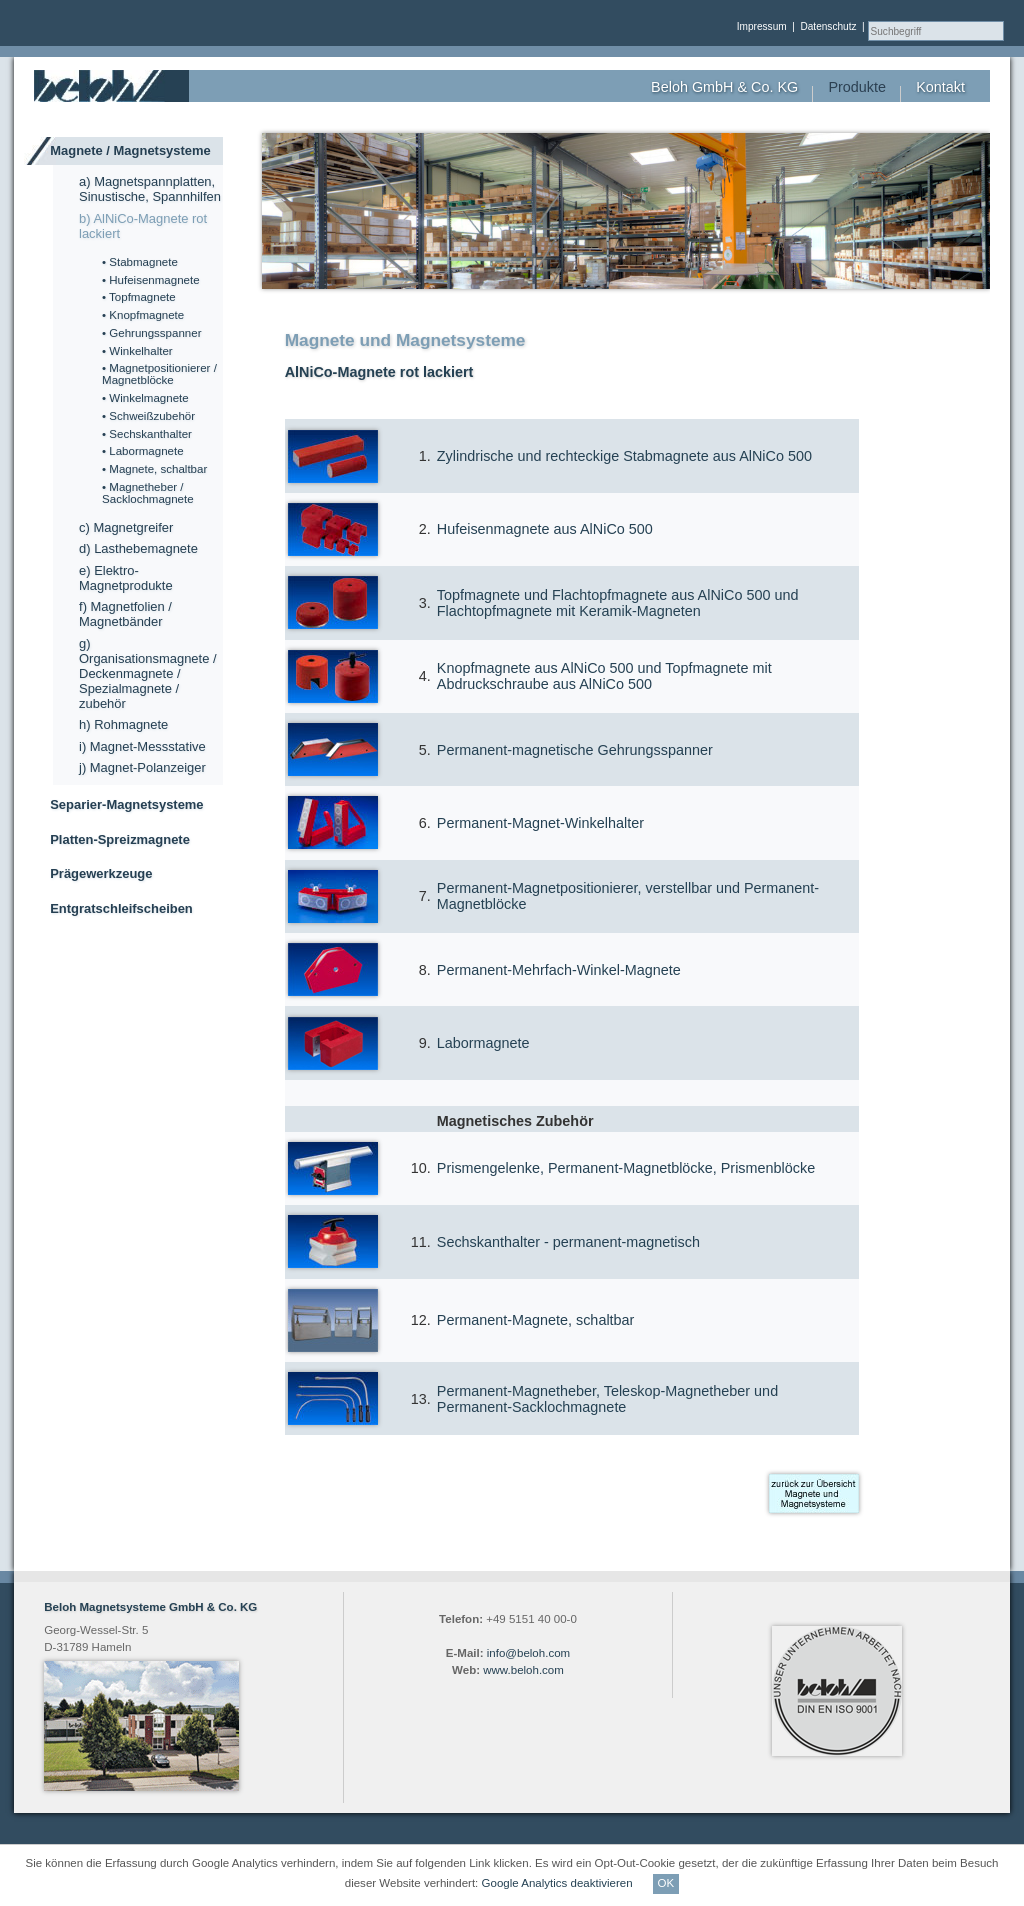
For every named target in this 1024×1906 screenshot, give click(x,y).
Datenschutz (828, 26)
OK (666, 1883)
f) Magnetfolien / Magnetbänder (125, 614)
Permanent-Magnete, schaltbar (536, 1320)
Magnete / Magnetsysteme (130, 150)
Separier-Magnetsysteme (126, 804)
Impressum (762, 26)
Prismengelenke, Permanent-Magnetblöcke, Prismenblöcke (626, 1168)
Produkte (857, 87)
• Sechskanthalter (147, 434)
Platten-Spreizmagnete (120, 839)
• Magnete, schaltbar (154, 469)
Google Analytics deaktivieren (557, 1883)
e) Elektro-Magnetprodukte (126, 578)
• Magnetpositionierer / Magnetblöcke (159, 374)
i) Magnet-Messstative (142, 746)
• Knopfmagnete (143, 315)
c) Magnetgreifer (126, 527)
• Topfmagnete (139, 297)
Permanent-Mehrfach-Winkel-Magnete (559, 970)
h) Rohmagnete (123, 724)
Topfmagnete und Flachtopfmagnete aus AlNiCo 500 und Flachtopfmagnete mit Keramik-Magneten (618, 603)
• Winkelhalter (137, 351)
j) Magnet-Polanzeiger (142, 767)
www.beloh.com (523, 1670)
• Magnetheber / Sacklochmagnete (148, 493)
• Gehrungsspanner (151, 333)
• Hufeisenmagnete (151, 280)
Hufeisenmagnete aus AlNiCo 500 (545, 529)
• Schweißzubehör (148, 416)
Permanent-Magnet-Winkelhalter (540, 823)
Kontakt (940, 87)
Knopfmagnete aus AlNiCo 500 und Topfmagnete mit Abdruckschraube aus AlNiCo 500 (604, 676)
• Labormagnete (143, 451)
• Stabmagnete (140, 262)
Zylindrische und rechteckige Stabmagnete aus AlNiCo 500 (624, 456)
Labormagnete (483, 1043)
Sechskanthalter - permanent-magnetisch (568, 1242)
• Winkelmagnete (145, 398)
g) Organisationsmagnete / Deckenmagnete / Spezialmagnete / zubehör (148, 673)
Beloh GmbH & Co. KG (724, 87)
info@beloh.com (528, 1653)
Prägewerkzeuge (101, 873)
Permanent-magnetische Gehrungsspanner (575, 750)
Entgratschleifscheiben (121, 908)
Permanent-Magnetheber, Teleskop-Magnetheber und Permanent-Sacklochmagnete (607, 1399)
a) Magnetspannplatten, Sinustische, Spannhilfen (150, 189)
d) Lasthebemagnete (138, 548)
